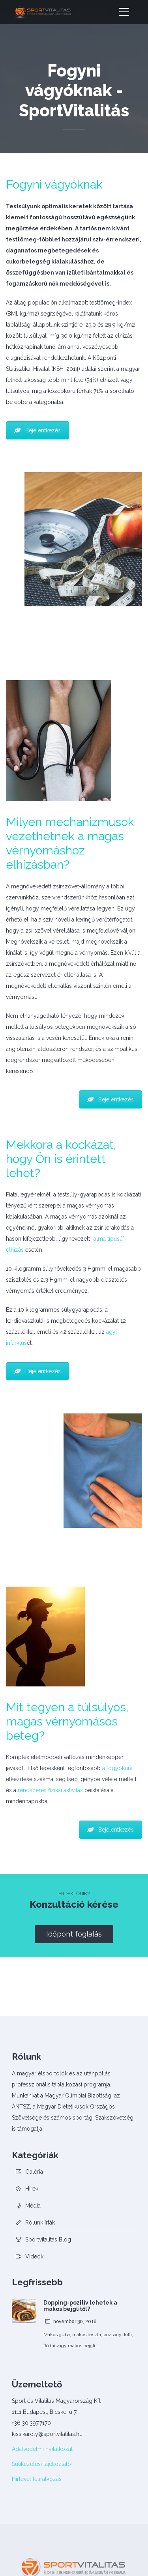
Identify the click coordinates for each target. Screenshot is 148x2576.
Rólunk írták (40, 2222)
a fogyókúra (117, 1768)
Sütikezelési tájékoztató (41, 2464)
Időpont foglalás (74, 1934)
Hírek (31, 2188)
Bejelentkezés (37, 430)
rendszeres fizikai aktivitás (50, 1790)
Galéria (34, 2171)
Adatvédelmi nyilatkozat (42, 2449)
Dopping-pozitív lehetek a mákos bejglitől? (80, 2305)
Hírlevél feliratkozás (37, 2479)
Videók (34, 2256)
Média (33, 2205)
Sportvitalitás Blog (48, 2239)
